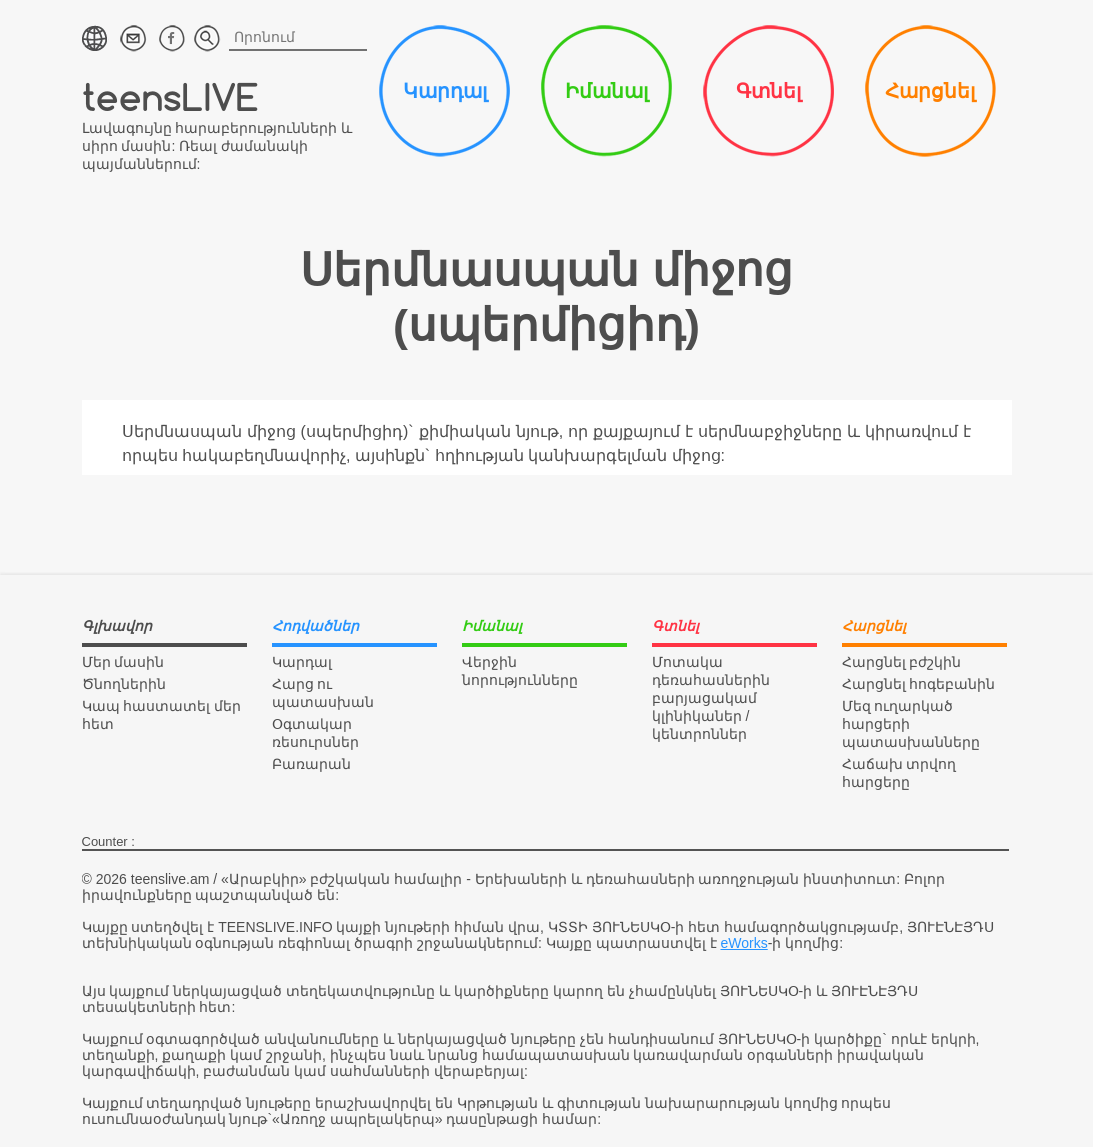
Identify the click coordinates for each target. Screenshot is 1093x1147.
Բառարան (311, 764)
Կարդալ (445, 91)
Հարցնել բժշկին (902, 662)
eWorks (744, 943)
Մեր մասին (123, 662)
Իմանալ (606, 91)
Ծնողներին (124, 684)
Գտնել (768, 91)
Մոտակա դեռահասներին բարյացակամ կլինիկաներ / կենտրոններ (711, 698)
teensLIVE (170, 96)
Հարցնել (930, 91)
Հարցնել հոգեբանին (919, 684)
